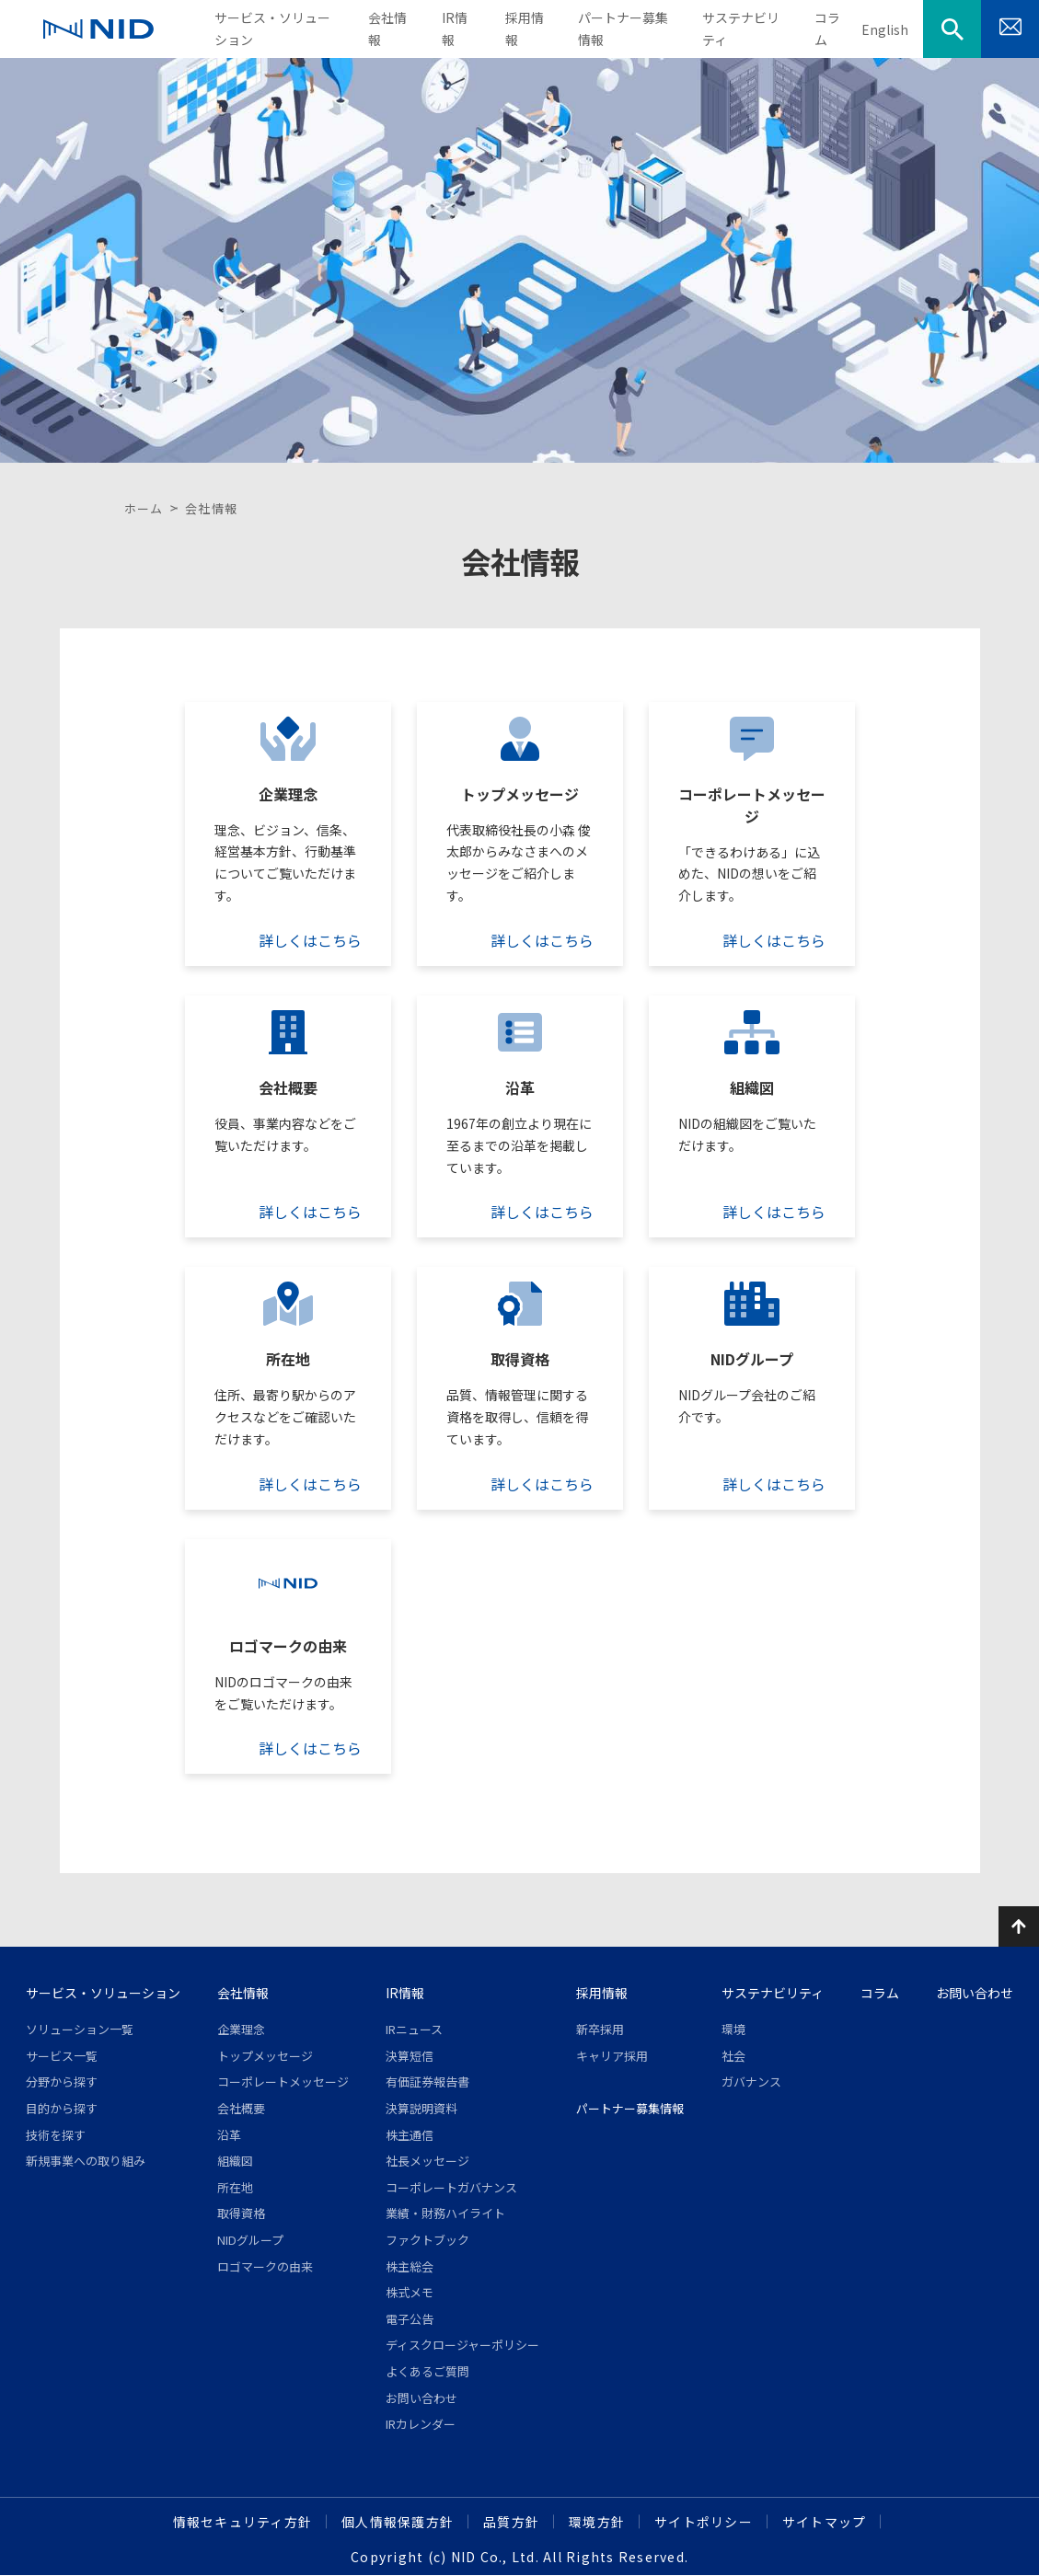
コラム (879, 1993)
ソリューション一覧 (79, 2029)
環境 (733, 2029)
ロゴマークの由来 (265, 2266)
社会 (733, 2055)
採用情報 (602, 1993)
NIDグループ (250, 2239)
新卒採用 (600, 2029)
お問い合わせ (421, 2398)
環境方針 (597, 2522)
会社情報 (243, 1993)
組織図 (235, 2160)
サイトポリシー (703, 2522)
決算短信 (409, 2055)
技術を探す (56, 2135)
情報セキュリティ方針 (243, 2522)
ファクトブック (427, 2239)
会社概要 (241, 2108)
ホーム (144, 508)
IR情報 (405, 1993)
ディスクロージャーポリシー (462, 2344)
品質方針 (511, 2522)
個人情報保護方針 (397, 2522)
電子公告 (409, 2319)
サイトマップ (824, 2522)
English (884, 29)
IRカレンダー (421, 2423)
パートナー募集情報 (630, 2108)
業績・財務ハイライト (445, 2213)
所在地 (235, 2187)
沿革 (229, 2135)
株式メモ (409, 2292)
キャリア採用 (612, 2055)
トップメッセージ (265, 2055)
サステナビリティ (773, 1993)
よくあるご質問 (427, 2371)
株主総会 (409, 2266)
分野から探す (62, 2081)
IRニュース (414, 2029)
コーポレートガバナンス (451, 2187)
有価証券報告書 (427, 2081)
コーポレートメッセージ (283, 2081)
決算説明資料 (421, 2108)
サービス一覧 (62, 2055)
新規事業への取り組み (85, 2160)
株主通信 (409, 2135)
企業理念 (241, 2029)
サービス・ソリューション (103, 1993)
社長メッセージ (427, 2160)
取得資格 (241, 2213)
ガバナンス (751, 2081)
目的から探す (62, 2108)
